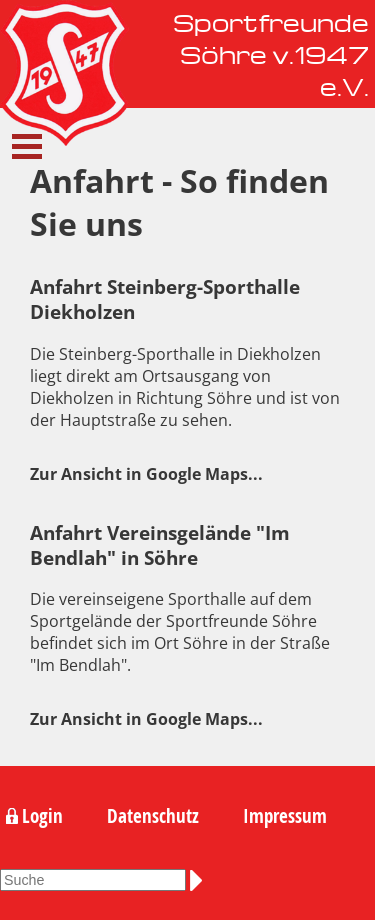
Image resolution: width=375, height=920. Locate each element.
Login (42, 816)
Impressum (285, 816)
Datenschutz (153, 816)
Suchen (200, 880)
